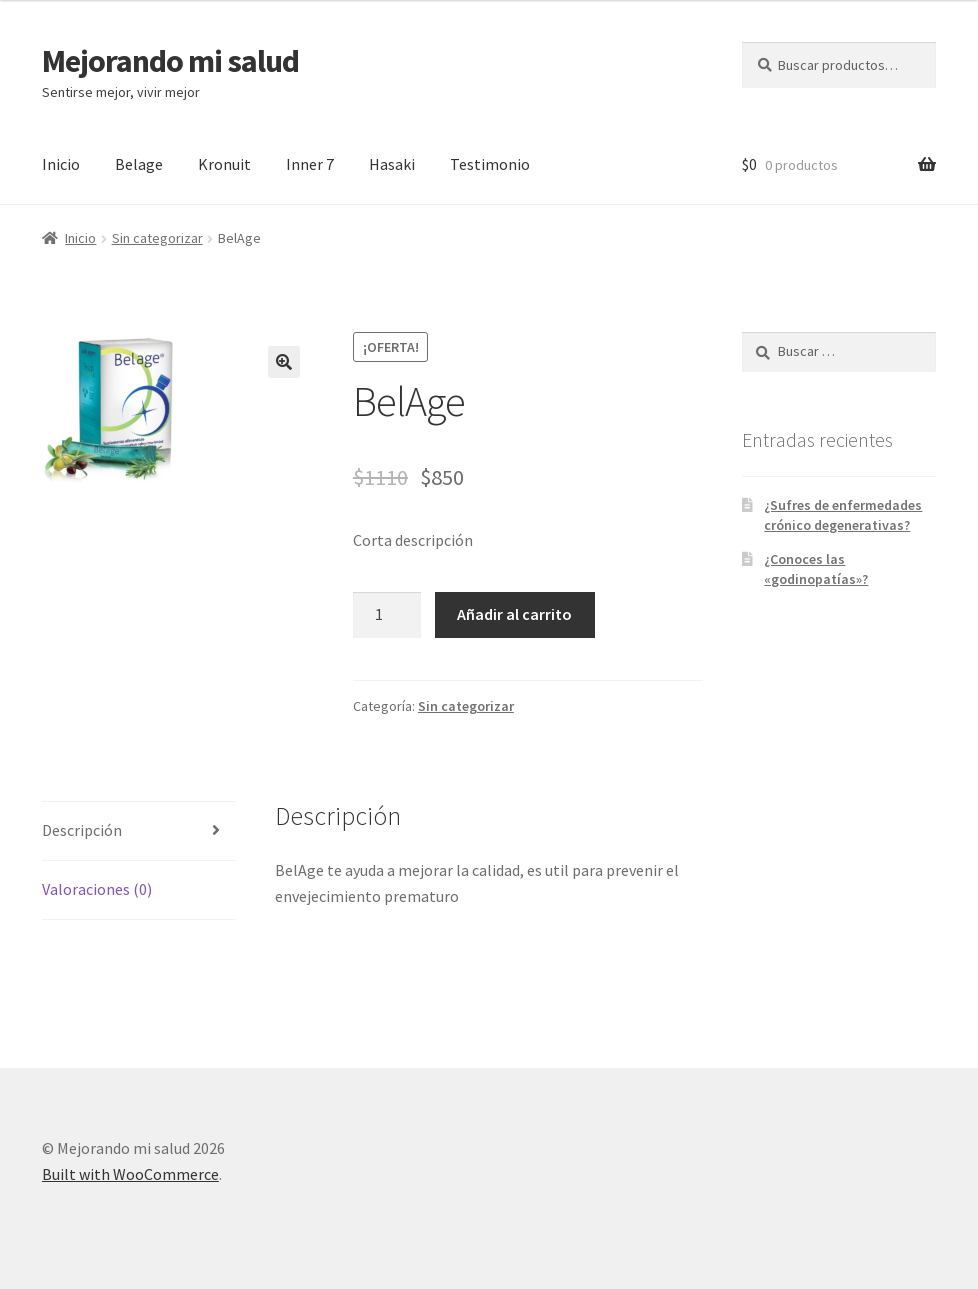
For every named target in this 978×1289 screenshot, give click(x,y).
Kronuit (224, 164)
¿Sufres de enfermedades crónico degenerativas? (843, 515)
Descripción (82, 830)
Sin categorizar (157, 238)
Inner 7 (310, 164)
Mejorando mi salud (170, 61)
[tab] (139, 831)
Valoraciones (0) (97, 889)
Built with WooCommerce (130, 1174)
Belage (139, 164)
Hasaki (392, 164)
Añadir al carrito (514, 614)
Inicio (61, 164)
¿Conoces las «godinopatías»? (816, 569)
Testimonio (490, 164)
